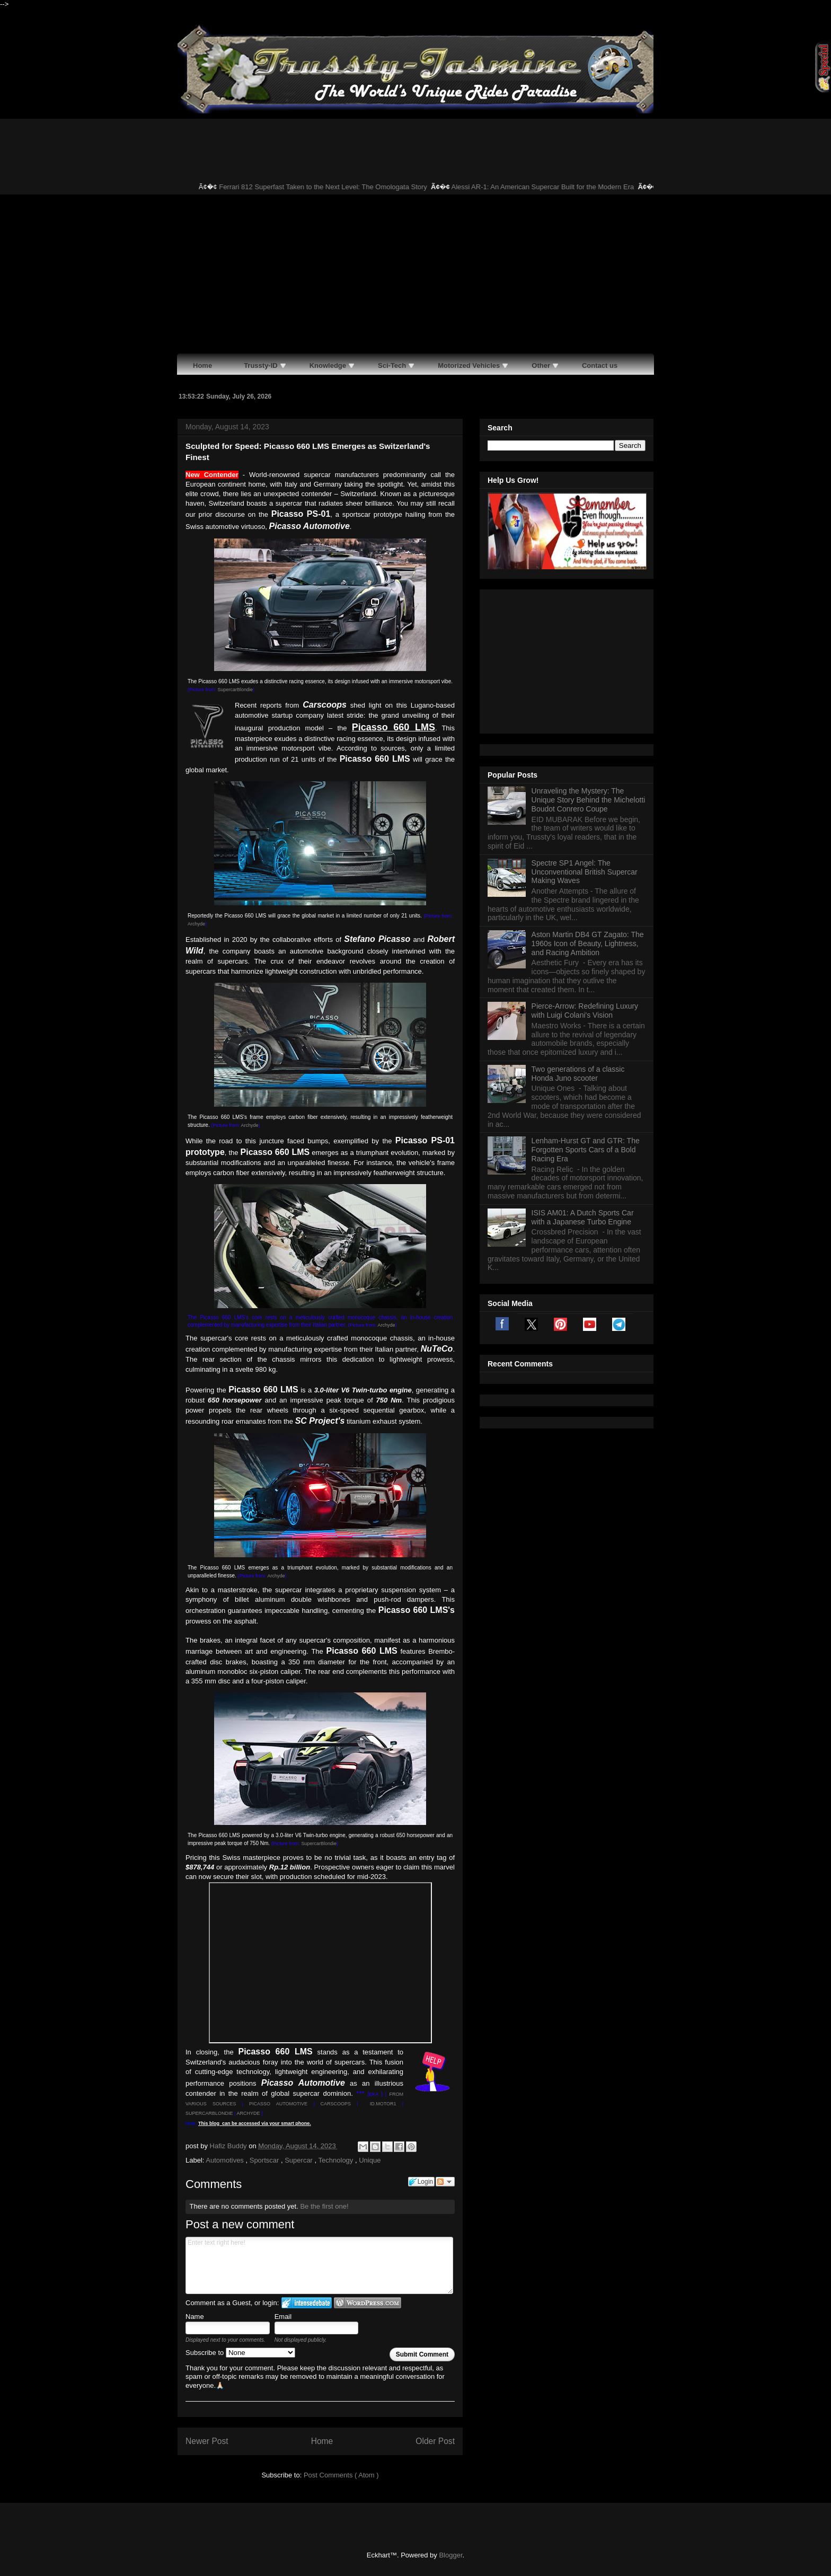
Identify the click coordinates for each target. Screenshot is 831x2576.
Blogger (450, 2555)
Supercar (299, 2160)
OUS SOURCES (216, 2103)
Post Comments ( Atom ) (341, 2475)
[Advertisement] (415, 274)
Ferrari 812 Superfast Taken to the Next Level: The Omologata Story (335, 187)
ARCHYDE (248, 2113)
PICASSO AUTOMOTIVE (278, 2103)
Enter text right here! (319, 2265)
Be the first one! (324, 2206)
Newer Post (206, 2441)
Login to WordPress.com (367, 2302)
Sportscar (265, 2160)
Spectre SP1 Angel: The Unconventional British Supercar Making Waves (585, 739)
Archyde (196, 924)
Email (283, 2317)
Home (322, 2441)
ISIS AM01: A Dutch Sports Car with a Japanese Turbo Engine (583, 1084)
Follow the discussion (445, 2181)
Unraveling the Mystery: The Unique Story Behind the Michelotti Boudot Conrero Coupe (589, 667)
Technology (337, 2160)
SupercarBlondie (235, 689)
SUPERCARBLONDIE (209, 2113)
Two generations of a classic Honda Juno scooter (578, 941)
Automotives (225, 2160)
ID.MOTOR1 (383, 2103)
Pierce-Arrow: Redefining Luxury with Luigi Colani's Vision (585, 878)
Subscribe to (240, 2353)
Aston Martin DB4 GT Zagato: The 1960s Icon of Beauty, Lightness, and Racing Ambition (588, 811)
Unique (370, 2160)
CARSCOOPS (336, 2103)
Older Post (435, 2441)
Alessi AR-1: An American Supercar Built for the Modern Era (554, 187)
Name (194, 2317)
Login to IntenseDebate (306, 2302)
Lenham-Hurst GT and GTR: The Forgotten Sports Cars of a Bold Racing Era (586, 1017)
